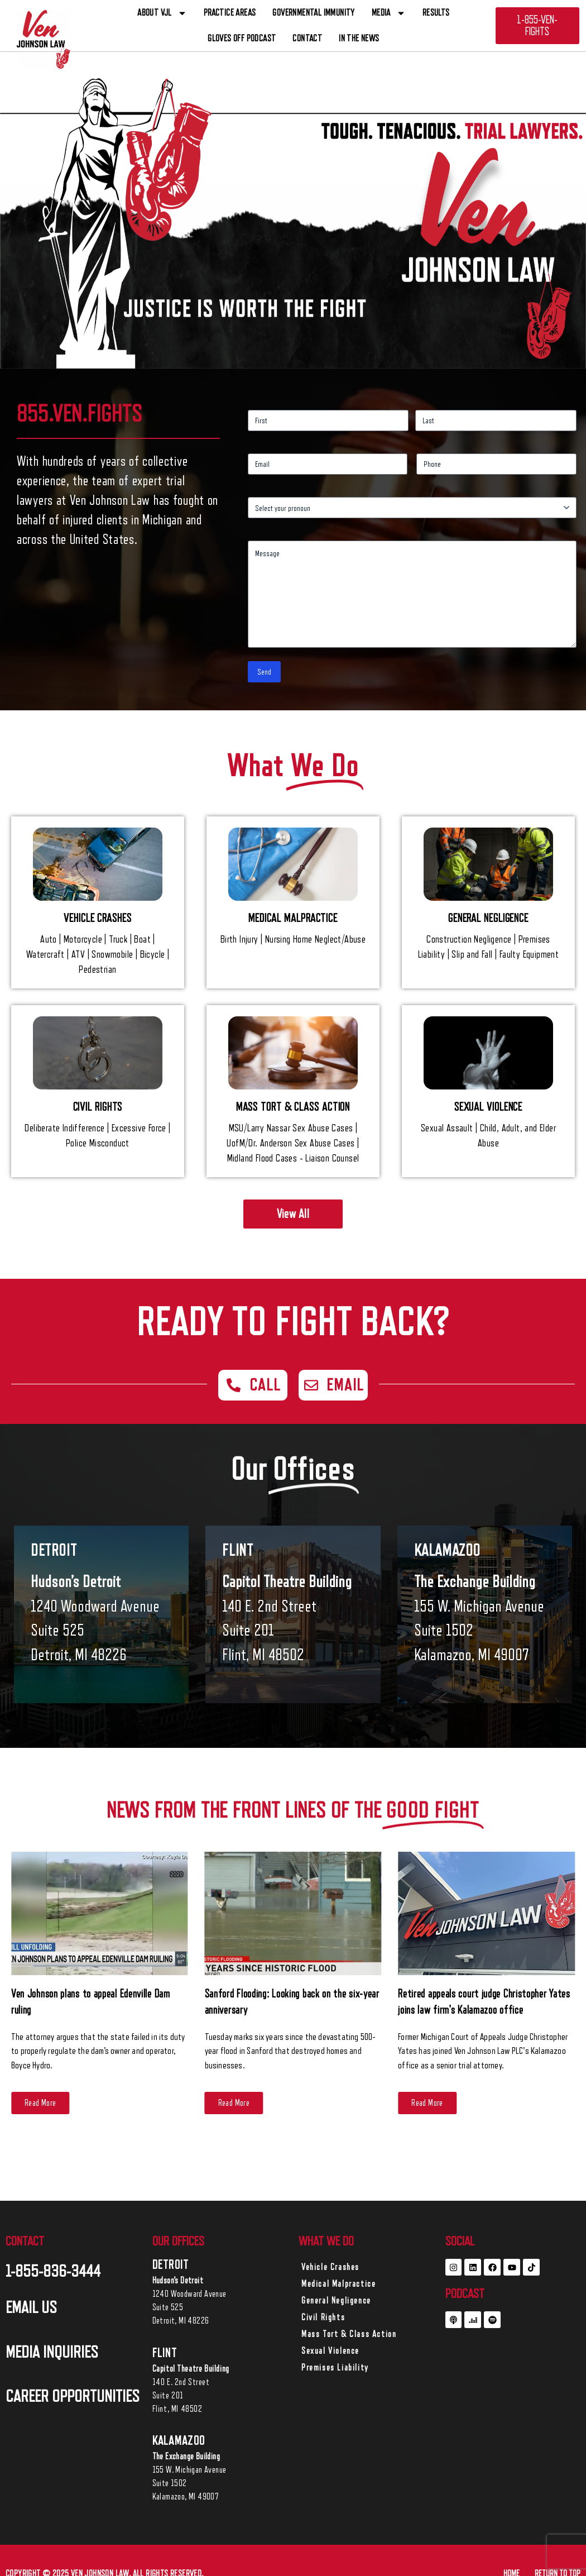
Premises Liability (335, 2367)
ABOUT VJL (162, 13)
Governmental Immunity (313, 12)
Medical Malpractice (338, 2283)
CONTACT (307, 38)
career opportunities (73, 2396)
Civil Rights (323, 2317)
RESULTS (436, 12)
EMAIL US (31, 2307)
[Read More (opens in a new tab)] (40, 2103)
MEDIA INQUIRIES (52, 2352)
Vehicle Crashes (330, 2267)
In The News (359, 38)
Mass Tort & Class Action (348, 2334)
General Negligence (336, 2300)
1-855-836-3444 (53, 2271)
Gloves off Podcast (242, 38)
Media (389, 13)
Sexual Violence (330, 2350)
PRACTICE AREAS (230, 12)
